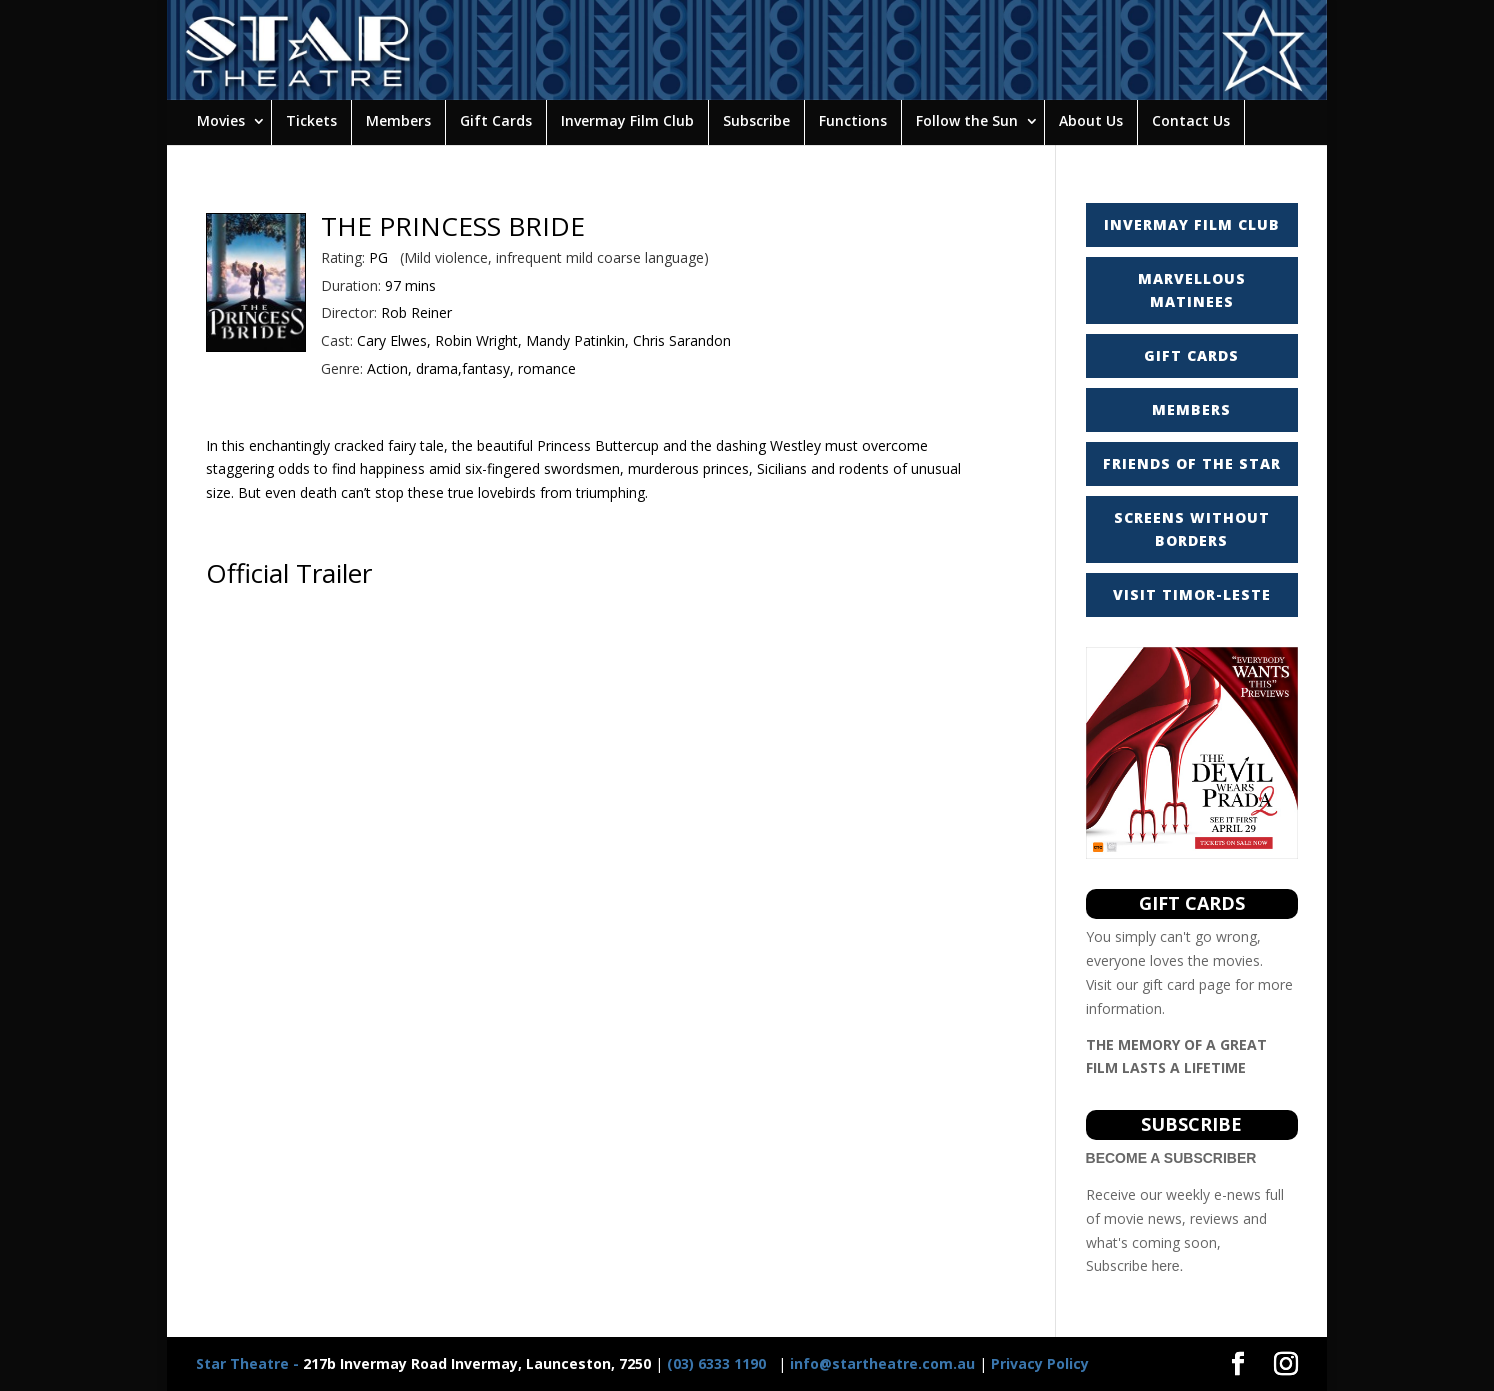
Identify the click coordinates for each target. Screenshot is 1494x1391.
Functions (853, 120)
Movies (221, 120)
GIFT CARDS (1191, 355)
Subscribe (756, 120)
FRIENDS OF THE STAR (1192, 463)
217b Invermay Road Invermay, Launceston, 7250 (423, 1363)
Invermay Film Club (627, 120)
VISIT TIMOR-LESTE (1192, 594)
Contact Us (1191, 120)
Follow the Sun (967, 120)
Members (398, 120)
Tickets (311, 120)
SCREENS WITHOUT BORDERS (1192, 529)
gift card (1168, 984)
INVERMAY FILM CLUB (1192, 224)
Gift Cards (496, 120)
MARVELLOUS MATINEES (1192, 290)
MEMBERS (1191, 409)
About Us (1091, 120)
